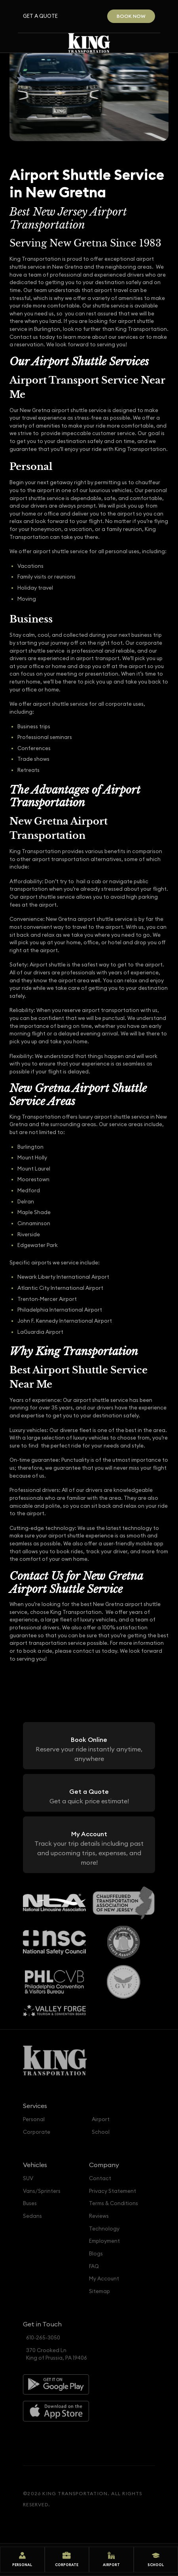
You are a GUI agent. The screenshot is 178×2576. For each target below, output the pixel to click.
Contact (100, 2178)
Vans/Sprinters (42, 2191)
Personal (34, 2119)
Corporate (36, 2132)
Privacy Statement (112, 2191)
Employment (104, 2241)
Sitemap (99, 2291)
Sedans (32, 2216)
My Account (104, 2278)
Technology (104, 2228)
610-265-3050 (43, 2337)
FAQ (94, 2266)
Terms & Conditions (113, 2203)
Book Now (131, 16)
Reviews (99, 2216)
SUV (28, 2178)
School (101, 2132)
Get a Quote (40, 16)
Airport (101, 2119)
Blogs (96, 2253)
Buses (30, 2203)
